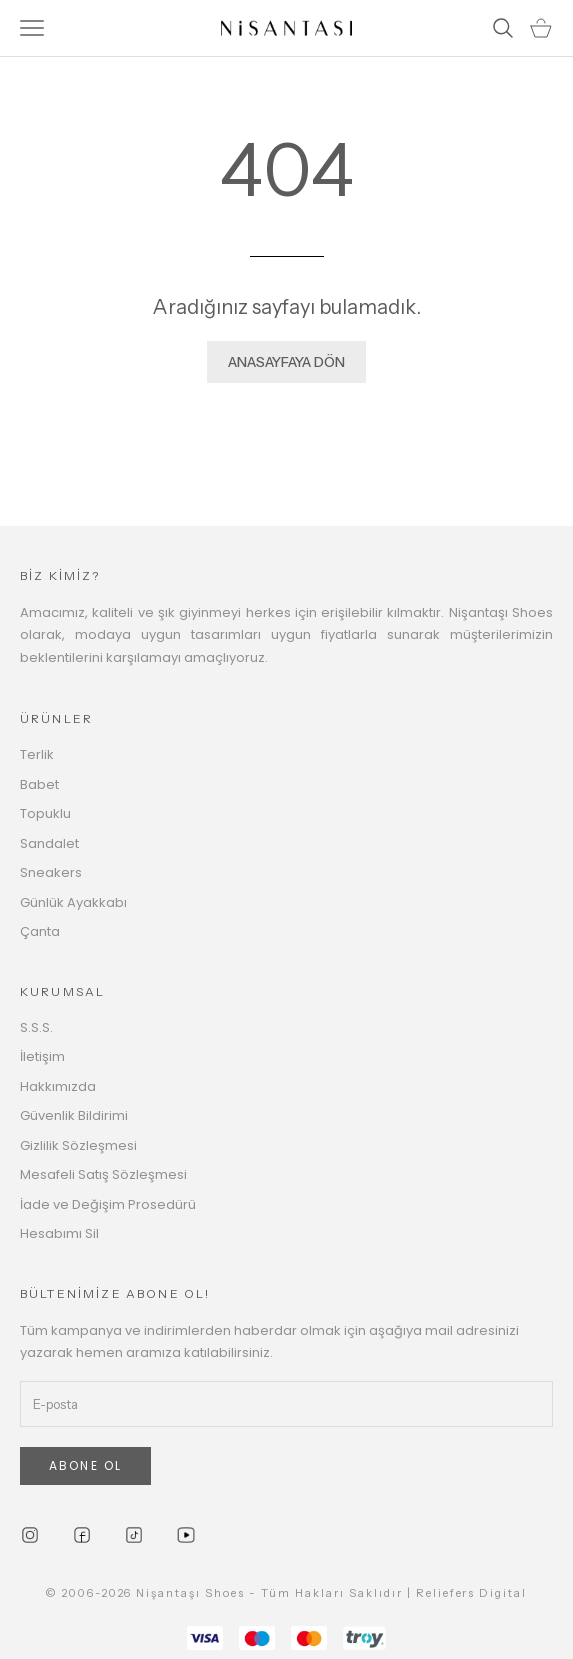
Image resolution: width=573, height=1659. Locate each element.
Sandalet (49, 843)
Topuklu (45, 813)
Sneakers (51, 872)
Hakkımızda (58, 1086)
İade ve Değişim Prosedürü (108, 1204)
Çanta (40, 931)
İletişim (42, 1056)
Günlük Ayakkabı (73, 902)
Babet (39, 784)
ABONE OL (85, 1465)
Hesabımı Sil (59, 1233)
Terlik (37, 754)
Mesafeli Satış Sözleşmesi (103, 1174)
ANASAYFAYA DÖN (286, 362)
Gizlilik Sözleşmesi (78, 1145)
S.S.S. (36, 1027)
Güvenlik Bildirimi (74, 1115)
